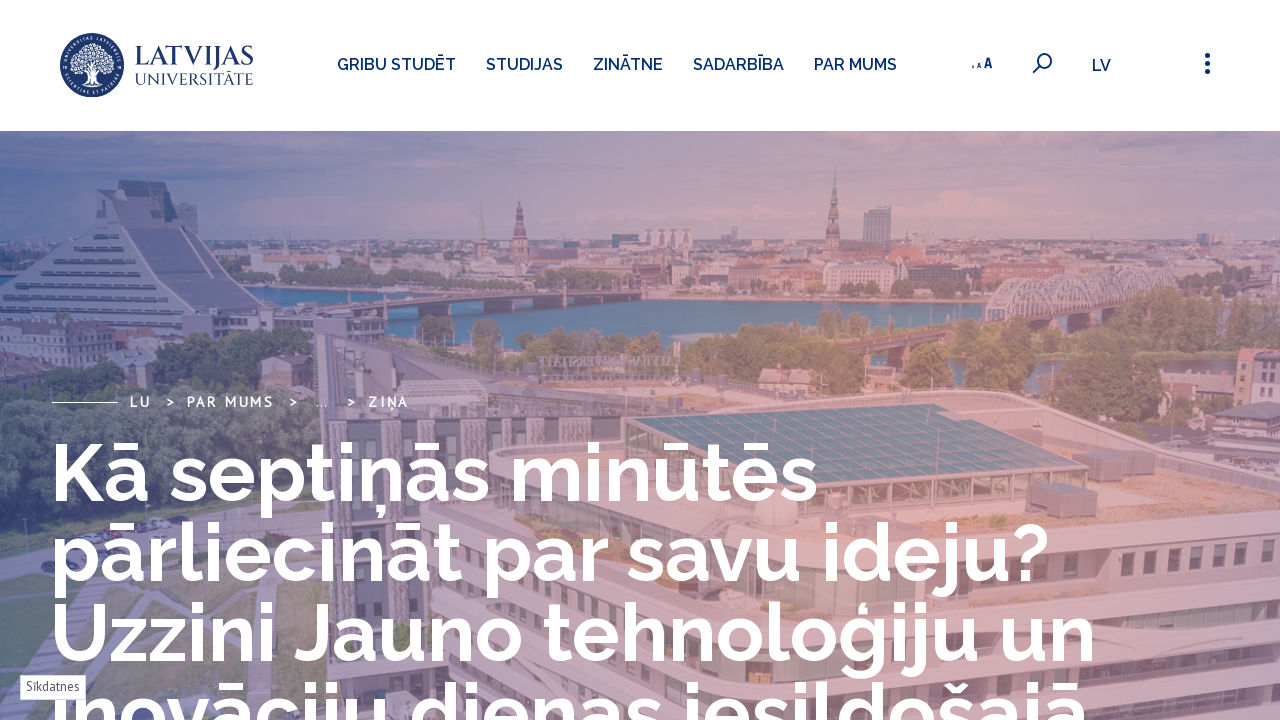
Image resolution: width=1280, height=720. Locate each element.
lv (1101, 65)
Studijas (524, 64)
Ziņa (388, 402)
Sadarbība (738, 64)
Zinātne (628, 64)
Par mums (855, 64)
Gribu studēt (396, 64)
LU (141, 402)
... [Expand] (321, 402)
